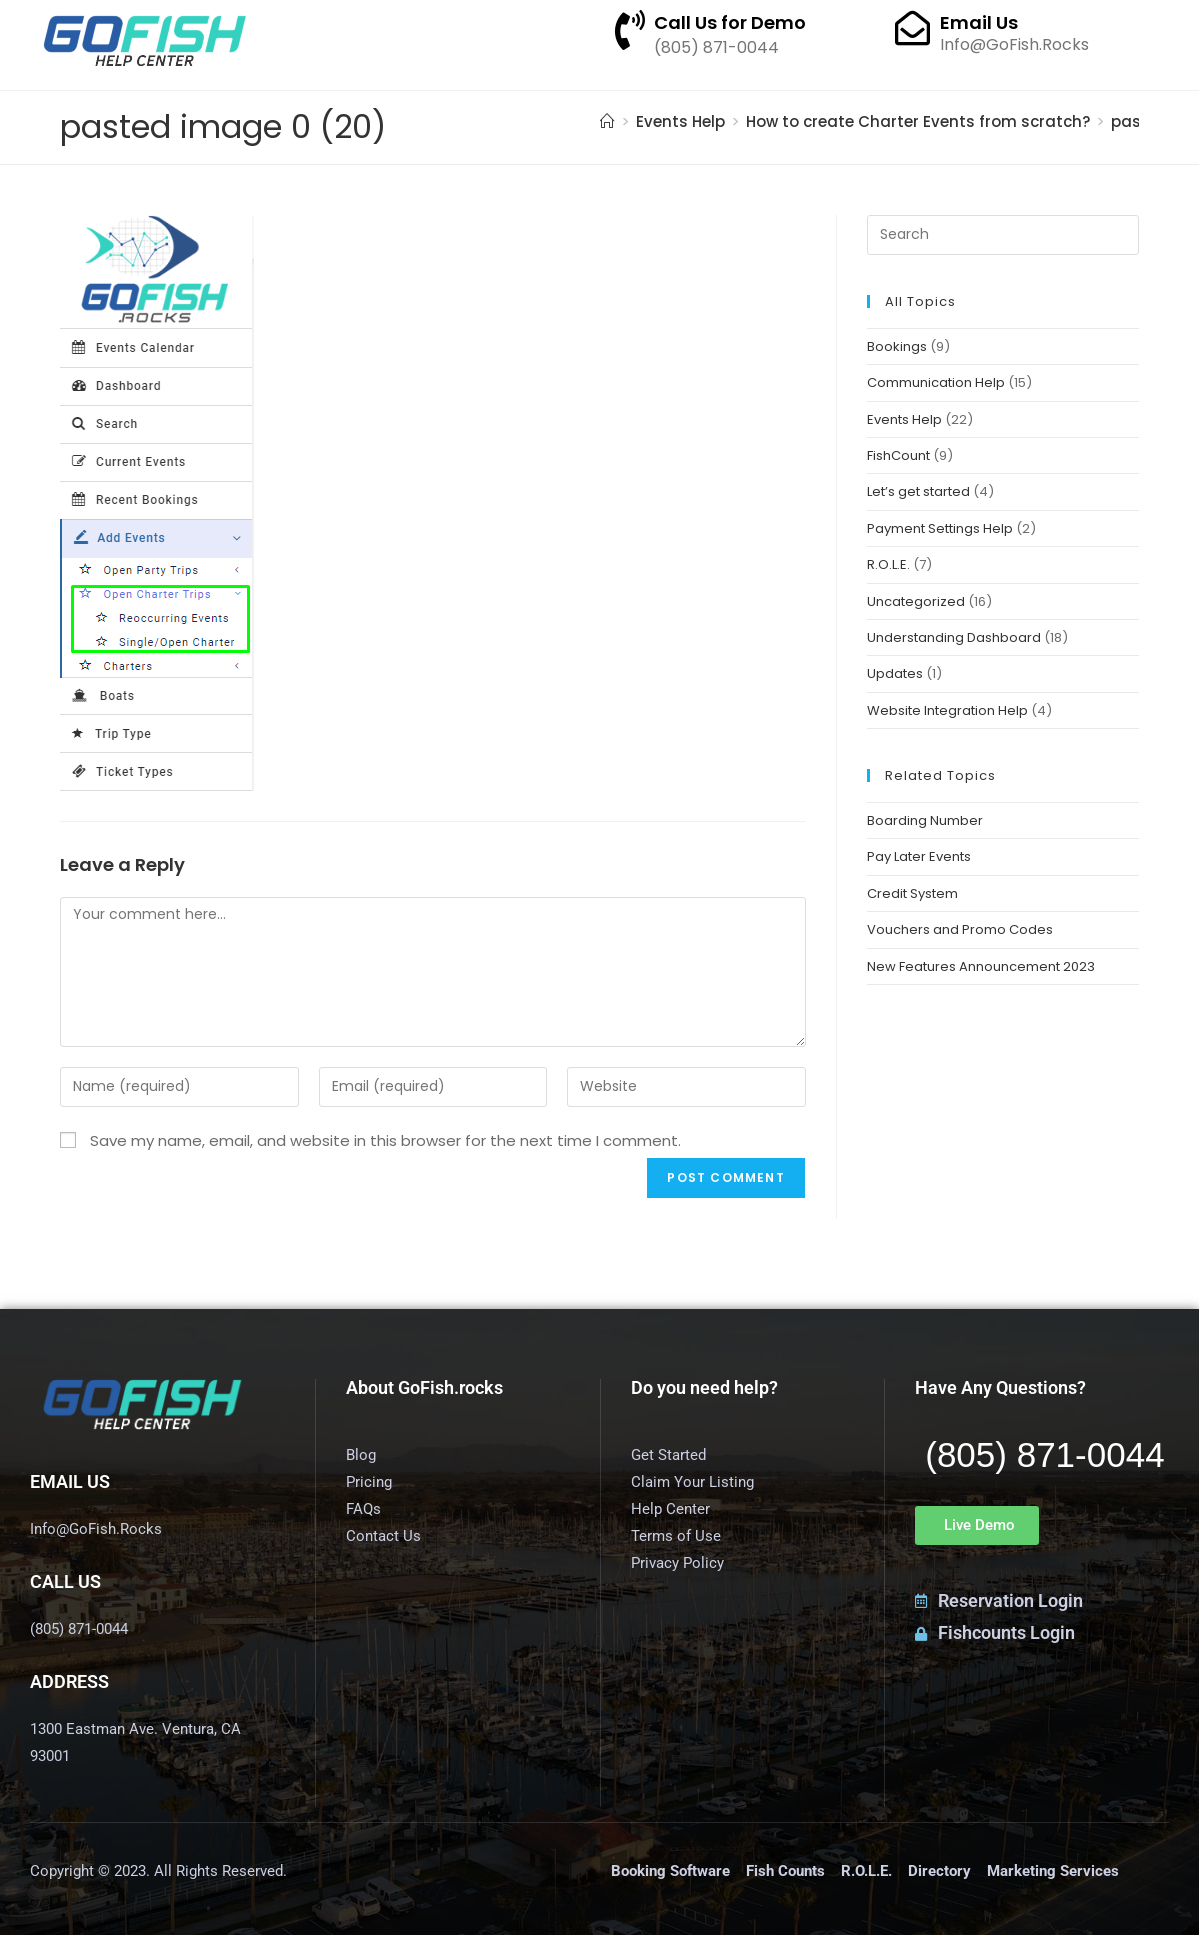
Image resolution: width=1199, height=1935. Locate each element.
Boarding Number (925, 820)
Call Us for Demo (730, 22)
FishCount (898, 455)
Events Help (904, 419)
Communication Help (936, 382)
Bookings (897, 346)
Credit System (912, 893)
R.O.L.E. (888, 564)
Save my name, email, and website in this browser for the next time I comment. (385, 1140)
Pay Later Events (919, 856)
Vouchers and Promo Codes (960, 929)
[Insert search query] (1003, 235)
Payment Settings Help (940, 528)
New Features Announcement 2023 (981, 966)
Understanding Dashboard (954, 637)
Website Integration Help (947, 710)
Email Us (979, 22)
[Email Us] (912, 27)
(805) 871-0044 (1044, 1454)
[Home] (607, 121)
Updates (895, 673)
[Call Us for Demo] (630, 30)
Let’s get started (918, 491)
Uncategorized (916, 601)
